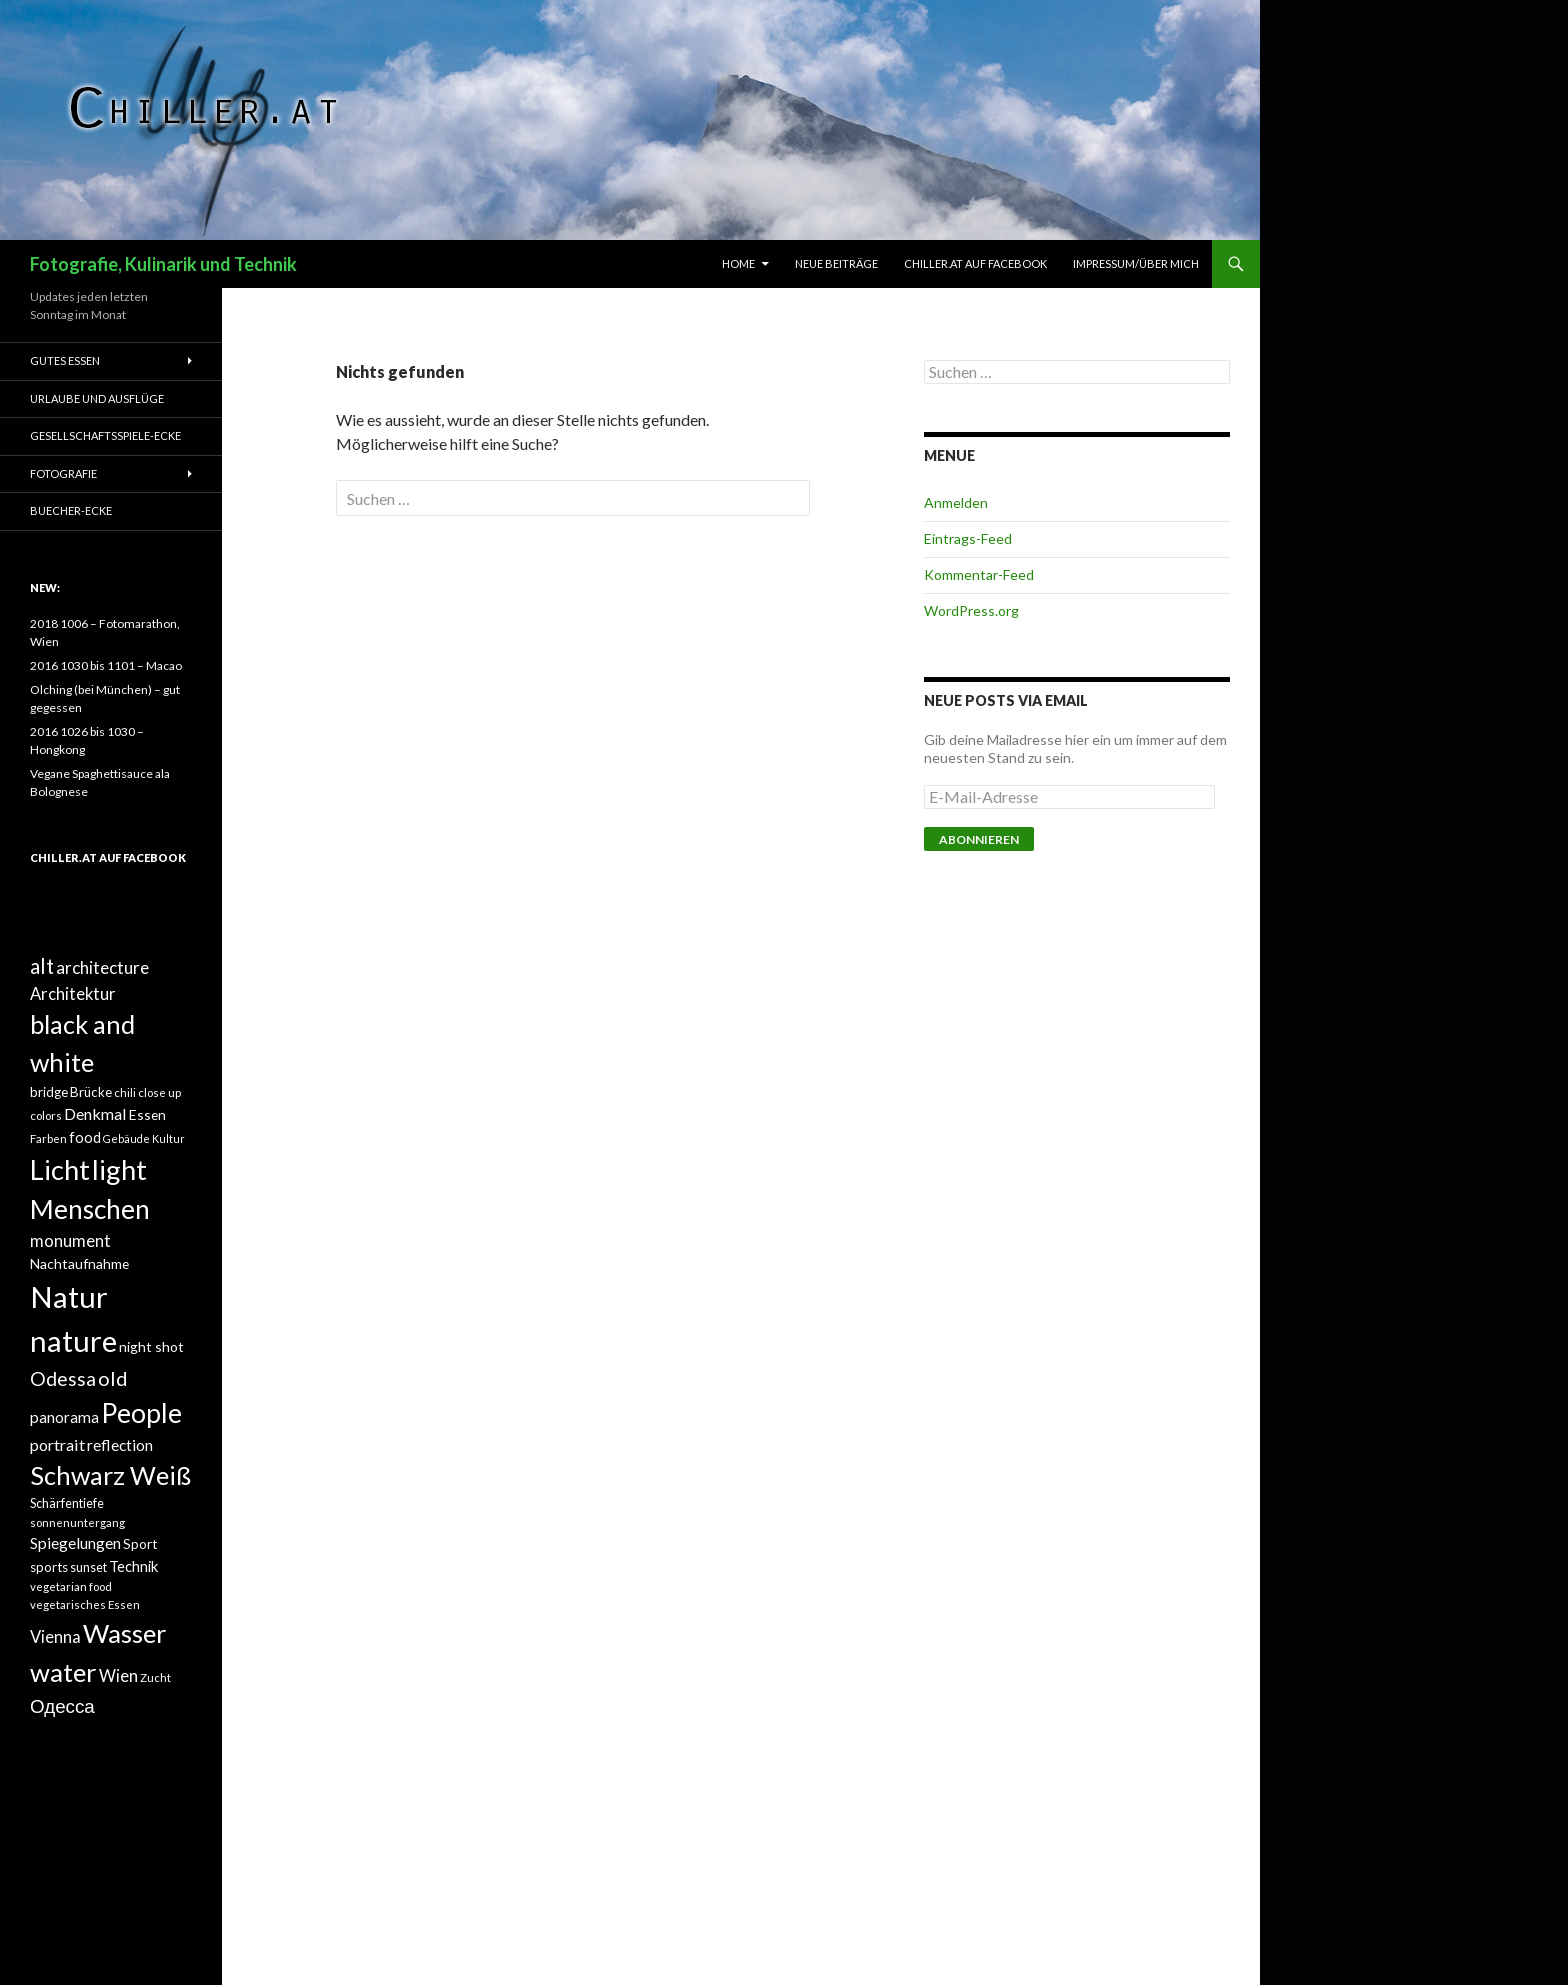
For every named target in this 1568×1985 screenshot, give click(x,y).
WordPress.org (971, 610)
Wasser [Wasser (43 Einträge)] (125, 1633)
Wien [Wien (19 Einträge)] (118, 1676)
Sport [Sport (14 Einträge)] (140, 1544)
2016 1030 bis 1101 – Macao (106, 665)
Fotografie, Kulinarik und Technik (163, 264)
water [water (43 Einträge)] (63, 1672)
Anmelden (956, 502)
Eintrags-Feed (968, 538)
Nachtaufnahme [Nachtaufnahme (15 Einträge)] (79, 1263)
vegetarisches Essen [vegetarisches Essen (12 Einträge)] (85, 1604)
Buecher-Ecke (71, 510)
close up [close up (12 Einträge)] (159, 1092)
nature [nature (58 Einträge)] (73, 1340)
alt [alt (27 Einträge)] (42, 966)
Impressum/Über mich (1136, 263)
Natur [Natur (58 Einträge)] (69, 1296)
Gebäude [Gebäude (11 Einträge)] (126, 1138)
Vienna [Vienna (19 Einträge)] (55, 1637)
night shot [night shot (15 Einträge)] (151, 1346)
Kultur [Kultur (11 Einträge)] (168, 1138)
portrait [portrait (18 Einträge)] (57, 1444)
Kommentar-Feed (979, 574)
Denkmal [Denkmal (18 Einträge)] (95, 1113)
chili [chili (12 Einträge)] (125, 1092)
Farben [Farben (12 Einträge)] (48, 1138)
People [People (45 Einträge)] (141, 1413)
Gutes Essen (65, 360)
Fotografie (63, 473)
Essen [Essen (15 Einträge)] (147, 1114)
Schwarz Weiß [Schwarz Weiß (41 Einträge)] (110, 1475)
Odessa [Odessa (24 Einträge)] (63, 1378)
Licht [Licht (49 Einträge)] (60, 1169)
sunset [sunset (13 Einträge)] (88, 1567)
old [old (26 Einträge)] (113, 1378)
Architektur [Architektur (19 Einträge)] (73, 994)
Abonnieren (979, 839)
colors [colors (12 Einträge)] (46, 1115)
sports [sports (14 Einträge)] (49, 1567)
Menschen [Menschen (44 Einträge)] (90, 1209)
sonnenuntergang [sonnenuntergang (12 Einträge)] (77, 1522)
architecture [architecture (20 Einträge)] (102, 967)
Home (738, 263)
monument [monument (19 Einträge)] (70, 1241)
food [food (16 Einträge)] (85, 1137)
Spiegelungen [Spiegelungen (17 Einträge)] (75, 1543)
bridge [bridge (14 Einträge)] (49, 1092)
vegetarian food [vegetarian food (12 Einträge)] (71, 1586)
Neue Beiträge (836, 263)
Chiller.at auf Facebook (975, 263)
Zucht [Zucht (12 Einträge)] (155, 1677)
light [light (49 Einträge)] (119, 1169)
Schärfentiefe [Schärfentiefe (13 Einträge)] (67, 1503)
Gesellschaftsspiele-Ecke (105, 435)
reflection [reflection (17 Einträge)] (120, 1445)
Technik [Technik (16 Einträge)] (133, 1566)
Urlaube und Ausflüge (97, 398)
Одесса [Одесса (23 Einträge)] (62, 1705)
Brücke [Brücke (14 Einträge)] (91, 1092)
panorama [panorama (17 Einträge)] (64, 1417)
